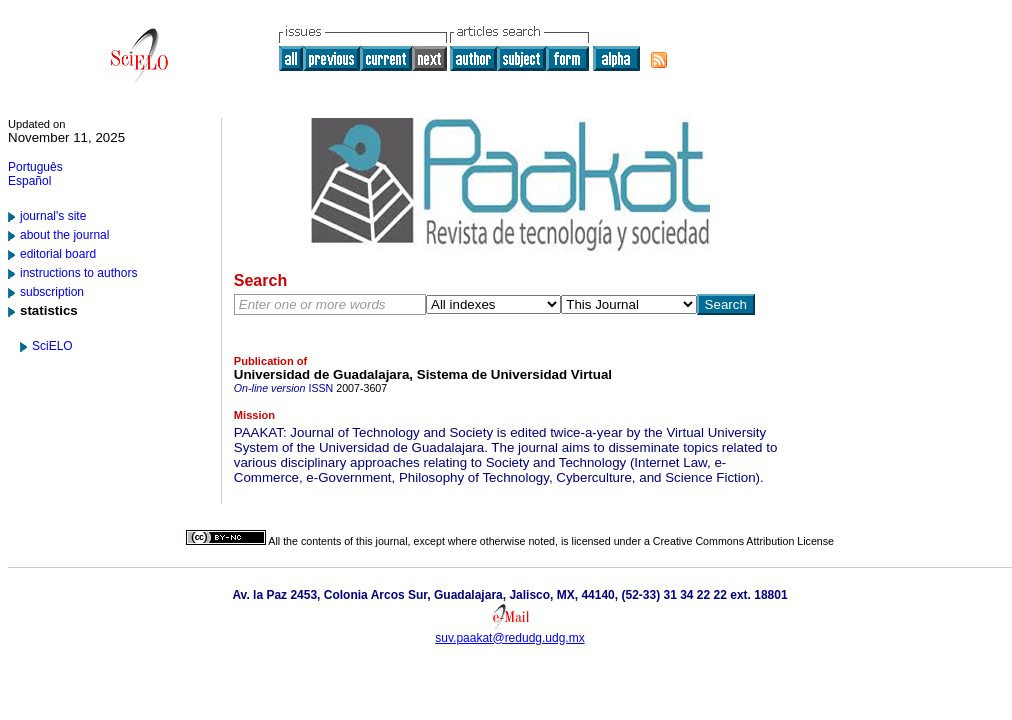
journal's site (53, 216)
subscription (52, 292)
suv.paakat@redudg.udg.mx (509, 638)
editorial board (58, 254)
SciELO (52, 346)
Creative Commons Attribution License (743, 541)
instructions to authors (78, 273)
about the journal (64, 235)
